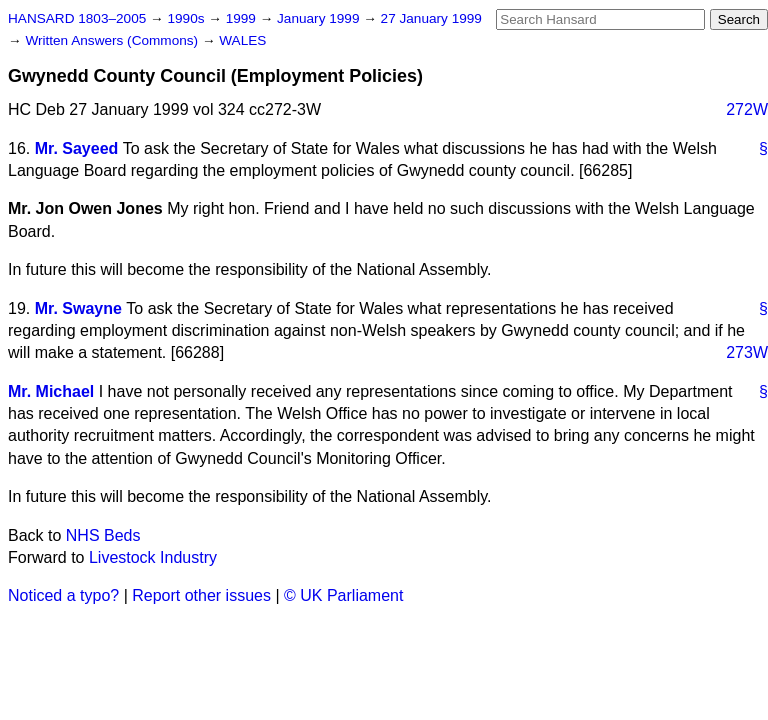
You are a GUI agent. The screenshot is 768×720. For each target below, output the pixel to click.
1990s (187, 18)
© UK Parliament (343, 595)
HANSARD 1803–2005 (77, 18)
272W (747, 109)
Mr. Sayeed (77, 148)
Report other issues (201, 595)
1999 (243, 18)
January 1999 (320, 18)
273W (747, 352)
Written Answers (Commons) (113, 40)
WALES (242, 40)
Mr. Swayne (78, 308)
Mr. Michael (51, 391)
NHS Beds (103, 535)
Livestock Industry (153, 557)
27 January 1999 (431, 18)
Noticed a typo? (63, 595)
